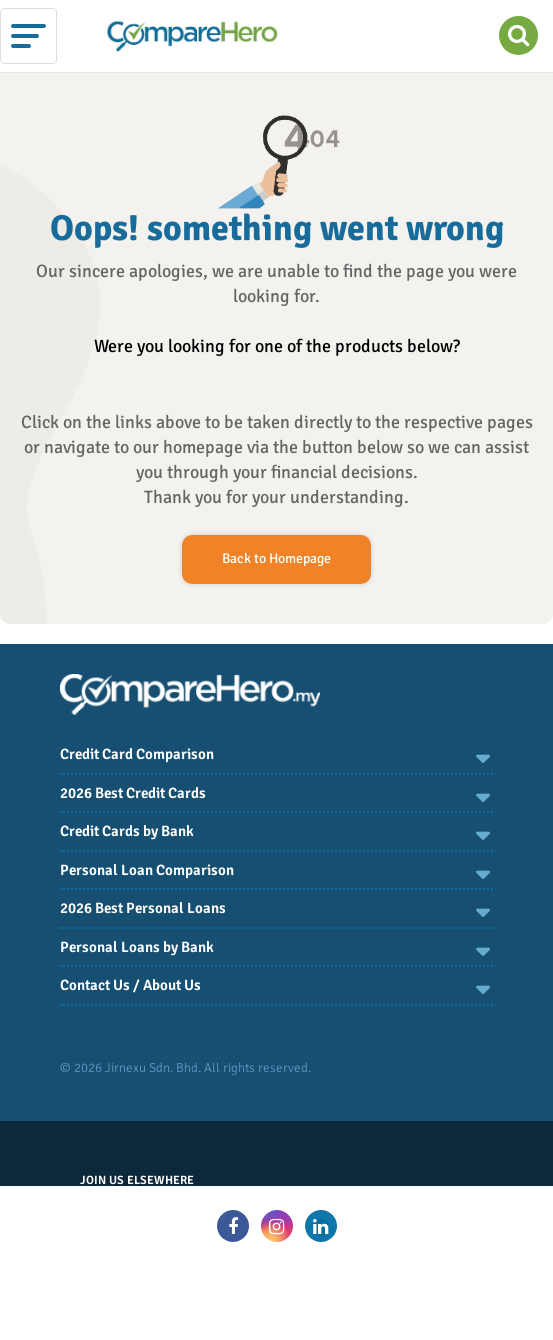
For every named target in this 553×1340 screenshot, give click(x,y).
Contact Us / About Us (130, 985)
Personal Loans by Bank (137, 947)
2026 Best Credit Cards (133, 793)
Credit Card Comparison (137, 754)
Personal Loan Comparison (147, 870)
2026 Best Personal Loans (143, 908)
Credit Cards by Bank (127, 831)
